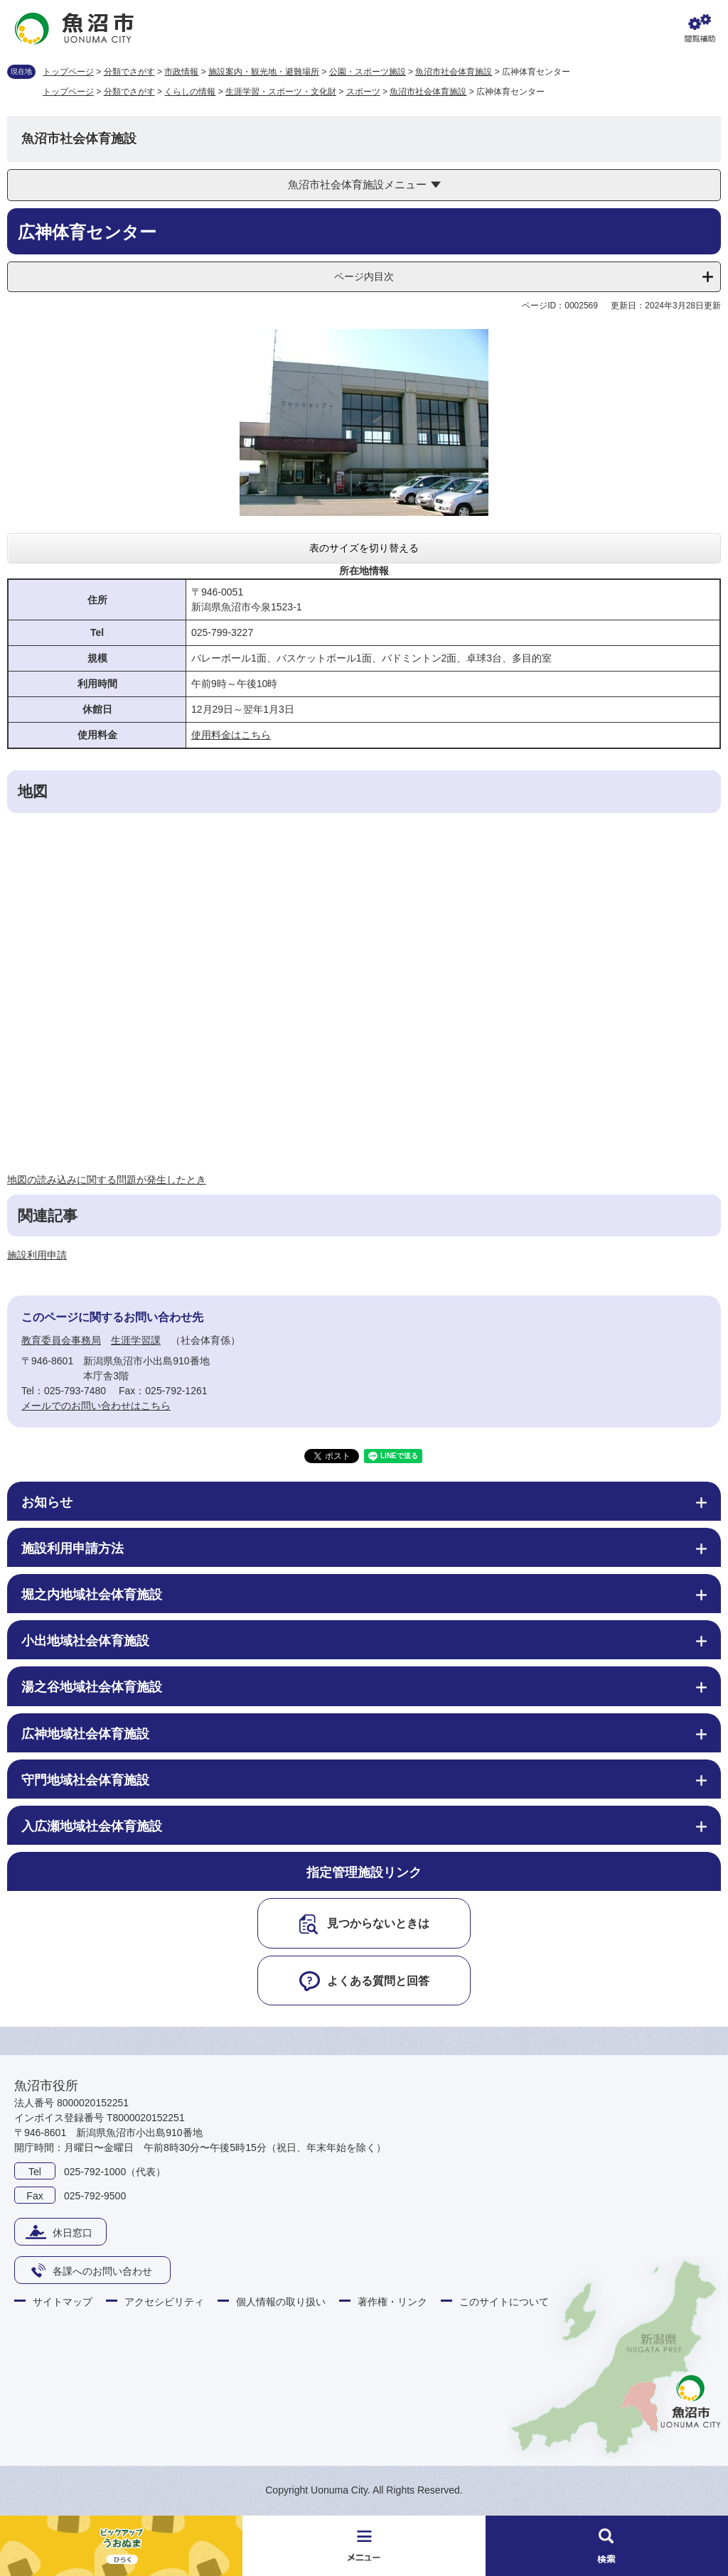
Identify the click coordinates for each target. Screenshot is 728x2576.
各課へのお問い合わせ (102, 2271)
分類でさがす (129, 72)
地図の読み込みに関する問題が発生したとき (106, 1179)
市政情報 (181, 72)
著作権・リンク (392, 2302)
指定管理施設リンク (364, 1872)
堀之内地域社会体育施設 (91, 1595)
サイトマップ (62, 2302)
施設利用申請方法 (72, 1548)
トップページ (68, 72)
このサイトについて (504, 2302)
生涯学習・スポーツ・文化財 (280, 92)
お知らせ (47, 1502)
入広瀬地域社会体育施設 (91, 1826)
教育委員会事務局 (61, 1340)
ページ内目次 (364, 276)
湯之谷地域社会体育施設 (91, 1687)
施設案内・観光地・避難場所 (263, 72)
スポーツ (363, 92)
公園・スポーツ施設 (367, 72)
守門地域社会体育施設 (85, 1780)
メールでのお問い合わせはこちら (96, 1405)
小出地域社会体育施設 (85, 1641)
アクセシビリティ (164, 2302)
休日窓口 (72, 2232)
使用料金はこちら (231, 734)
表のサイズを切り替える (364, 548)
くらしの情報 (189, 92)
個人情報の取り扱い (281, 2302)
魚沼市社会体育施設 (453, 72)
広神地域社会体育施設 (85, 1734)
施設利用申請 (37, 1255)
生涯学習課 (136, 1340)
